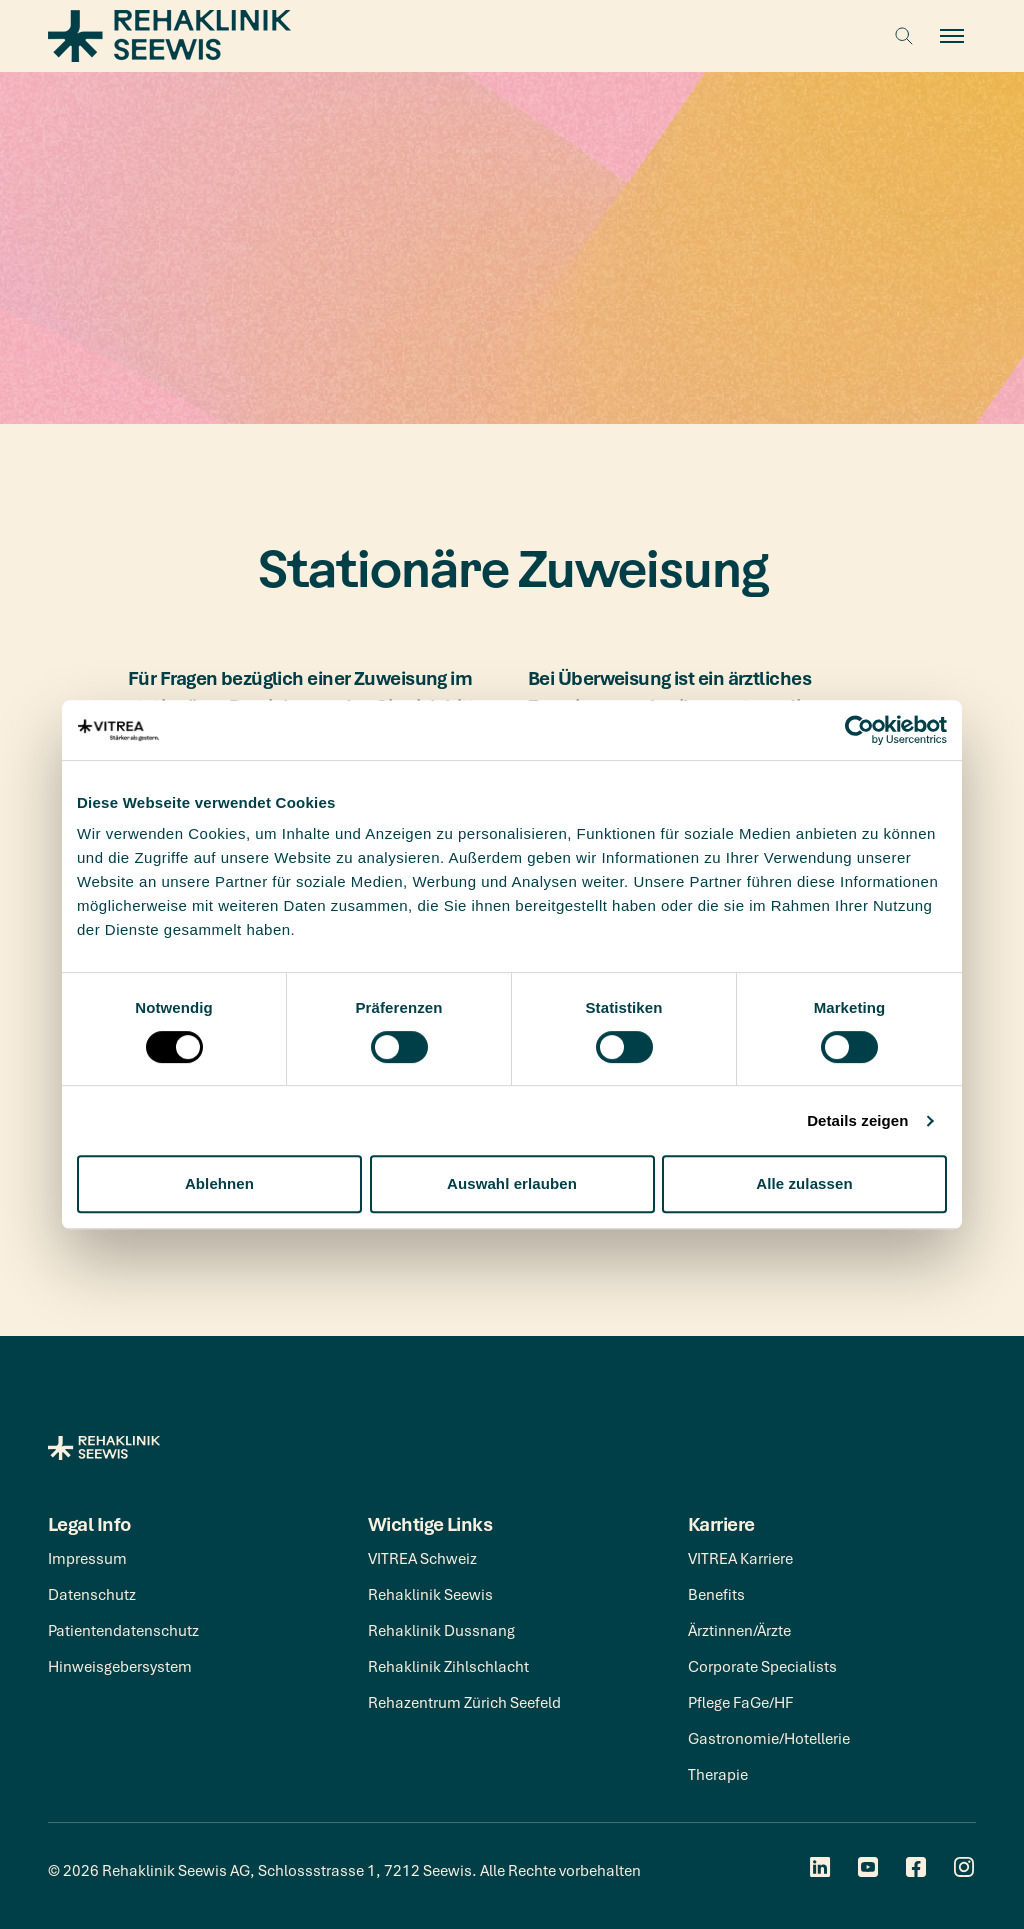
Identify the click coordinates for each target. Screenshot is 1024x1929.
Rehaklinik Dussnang (441, 1630)
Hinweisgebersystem (120, 1666)
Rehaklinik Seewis (430, 1594)
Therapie (718, 1774)
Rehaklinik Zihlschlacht (448, 1666)
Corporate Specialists (762, 1666)
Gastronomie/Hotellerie (769, 1738)
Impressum (87, 1558)
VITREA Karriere (740, 1558)
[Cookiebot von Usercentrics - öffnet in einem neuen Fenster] (859, 730)
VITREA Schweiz (422, 1558)
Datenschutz (92, 1594)
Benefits (716, 1594)
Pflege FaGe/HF (740, 1702)
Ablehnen (219, 1183)
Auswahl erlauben (512, 1183)
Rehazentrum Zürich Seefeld (464, 1702)
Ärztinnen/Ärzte (739, 1630)
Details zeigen (857, 1120)
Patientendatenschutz (123, 1630)
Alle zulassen (804, 1183)
